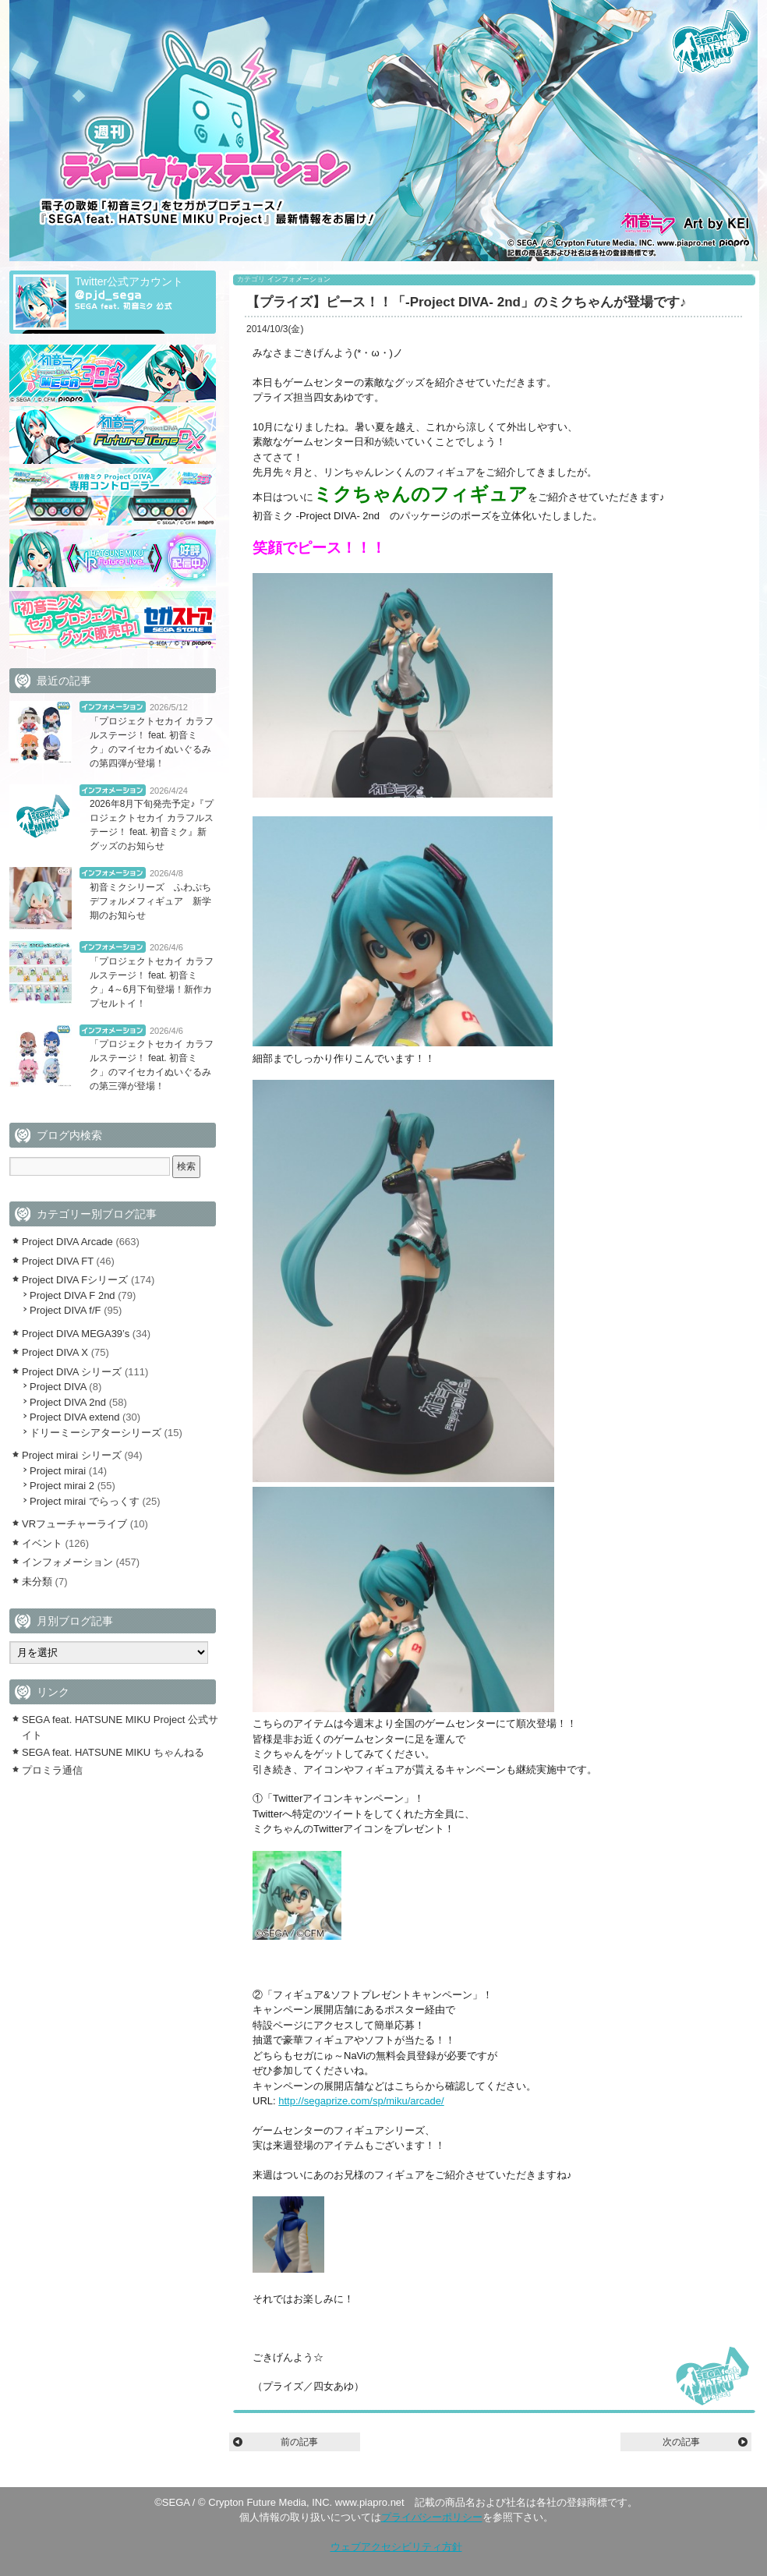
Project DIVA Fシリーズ (75, 1280)
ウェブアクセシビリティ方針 (396, 2547)
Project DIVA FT (58, 1261)
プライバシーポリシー (431, 2517)
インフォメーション (298, 279)
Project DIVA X (55, 1352)
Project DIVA (58, 1386)
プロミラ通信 (52, 1770)
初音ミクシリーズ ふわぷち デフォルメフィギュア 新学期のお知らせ (155, 901)
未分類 (37, 1581)
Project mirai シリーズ (72, 1455)
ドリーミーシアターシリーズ (95, 1432)
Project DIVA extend (74, 1417)
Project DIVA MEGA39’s (75, 1333)
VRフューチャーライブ (74, 1524)
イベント (42, 1543)
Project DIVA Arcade (67, 1241)
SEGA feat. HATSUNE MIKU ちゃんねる (113, 1752)
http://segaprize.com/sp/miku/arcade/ (361, 2101)
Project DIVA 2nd (68, 1402)
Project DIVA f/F (65, 1310)
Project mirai (58, 1471)
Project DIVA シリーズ (72, 1372)
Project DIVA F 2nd (72, 1295)
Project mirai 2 (62, 1485)
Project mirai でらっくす (85, 1501)
